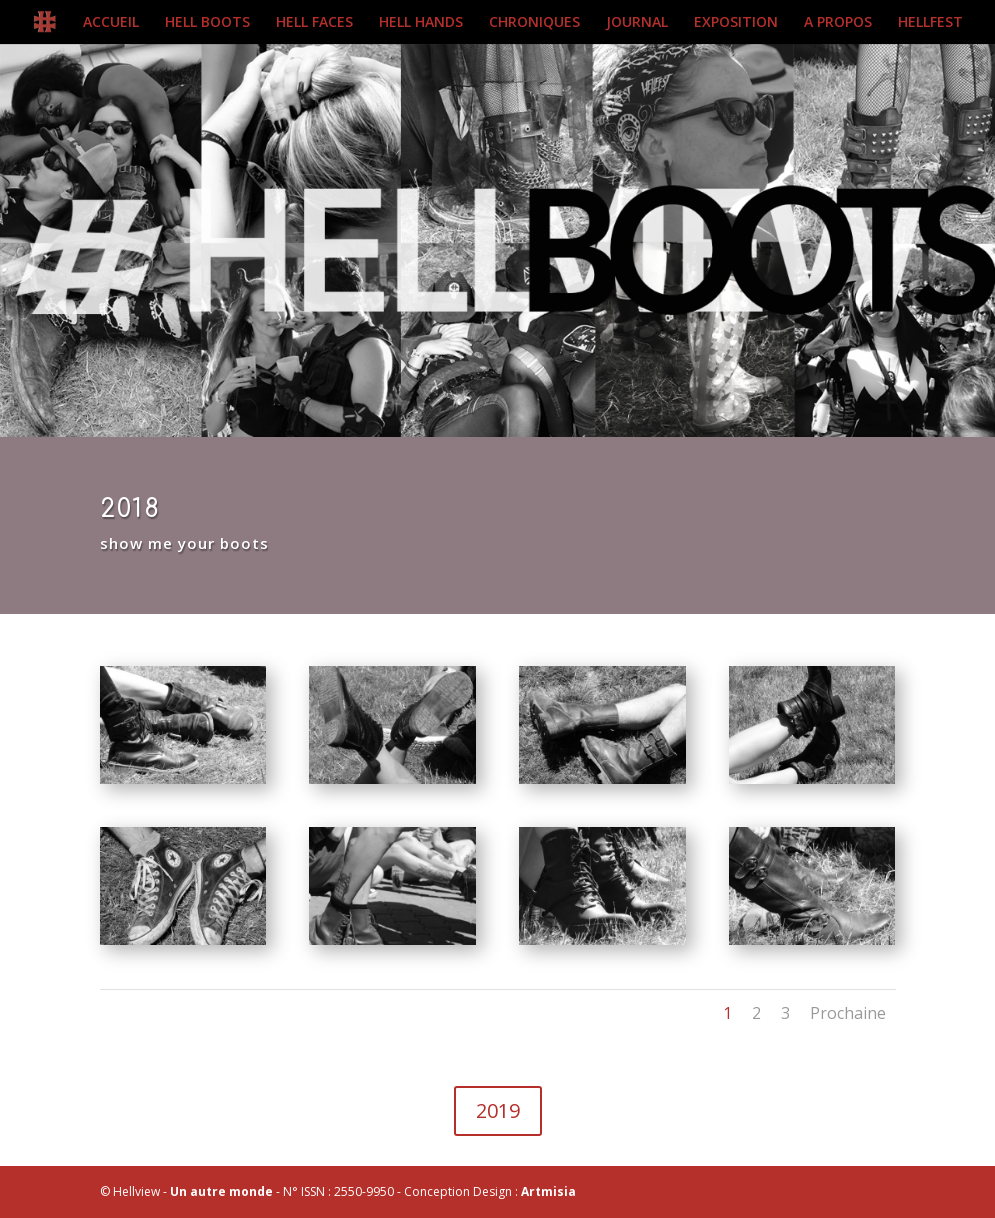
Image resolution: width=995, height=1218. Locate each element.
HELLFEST (930, 23)
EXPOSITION (736, 23)
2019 (498, 1110)
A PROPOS (838, 23)
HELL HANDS (421, 23)
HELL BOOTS (207, 23)
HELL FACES (314, 23)
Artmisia (548, 1191)
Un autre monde (221, 1191)
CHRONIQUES (534, 23)
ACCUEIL (111, 23)
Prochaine (848, 1013)
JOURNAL (637, 23)
